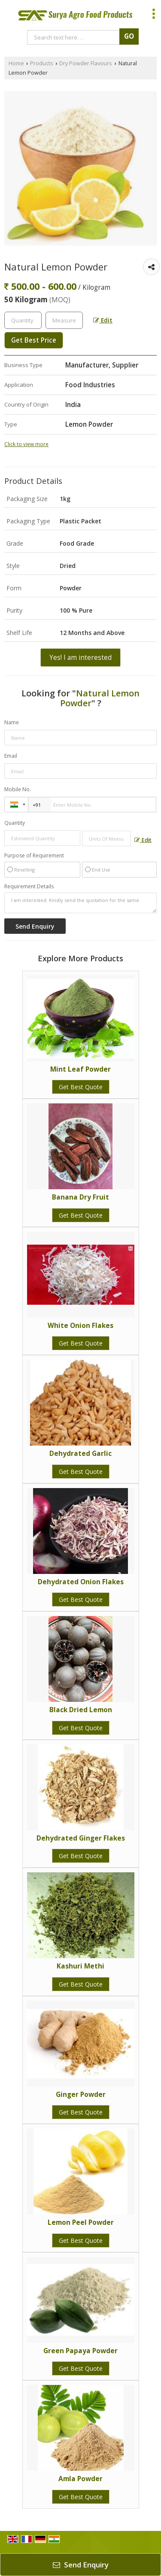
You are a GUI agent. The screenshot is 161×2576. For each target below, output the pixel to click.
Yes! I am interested (80, 657)
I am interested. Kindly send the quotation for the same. (80, 903)
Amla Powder (80, 2478)
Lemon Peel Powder (81, 2222)
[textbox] (64, 320)
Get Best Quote (81, 1087)
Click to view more (26, 443)
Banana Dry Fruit (80, 1197)
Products (41, 63)
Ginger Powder (81, 2094)
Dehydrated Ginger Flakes (80, 1838)
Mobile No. (17, 789)
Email (10, 755)
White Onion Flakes (80, 1325)
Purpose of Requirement (34, 856)
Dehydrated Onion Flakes (81, 1581)
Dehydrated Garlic (80, 1453)
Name (11, 722)
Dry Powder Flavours (85, 63)
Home (16, 63)
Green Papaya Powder (80, 2350)
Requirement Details (29, 887)
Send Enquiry (81, 2565)
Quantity (14, 822)
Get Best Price (33, 340)
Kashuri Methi (80, 1966)
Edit (102, 320)
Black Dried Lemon (80, 1709)
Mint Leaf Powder (80, 1069)
